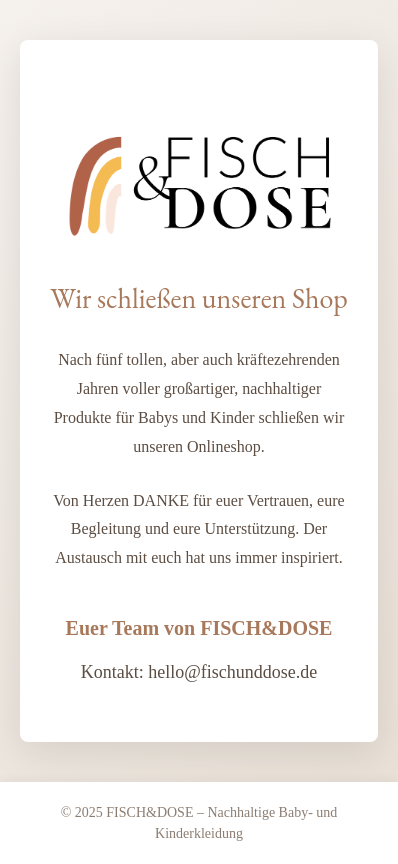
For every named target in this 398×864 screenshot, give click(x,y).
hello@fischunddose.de (232, 672)
